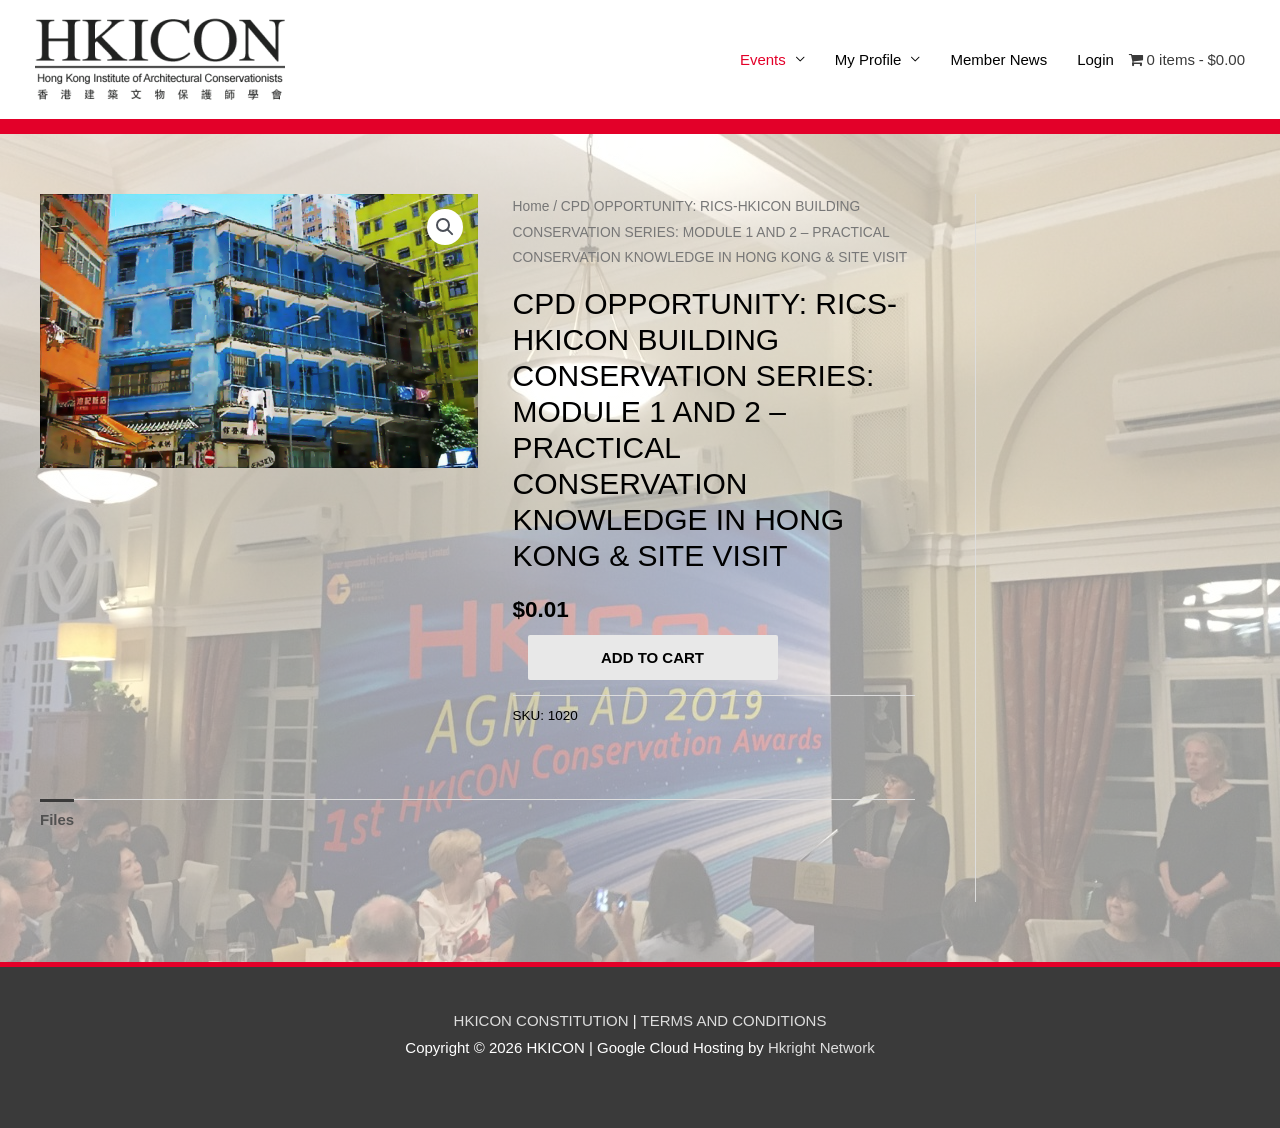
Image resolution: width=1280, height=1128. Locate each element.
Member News (998, 59)
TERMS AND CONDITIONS (734, 1020)
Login (1095, 59)
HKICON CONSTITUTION (541, 1020)
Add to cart (652, 657)
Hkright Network (821, 1047)
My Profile (868, 59)
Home (531, 206)
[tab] (57, 820)
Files (57, 819)
